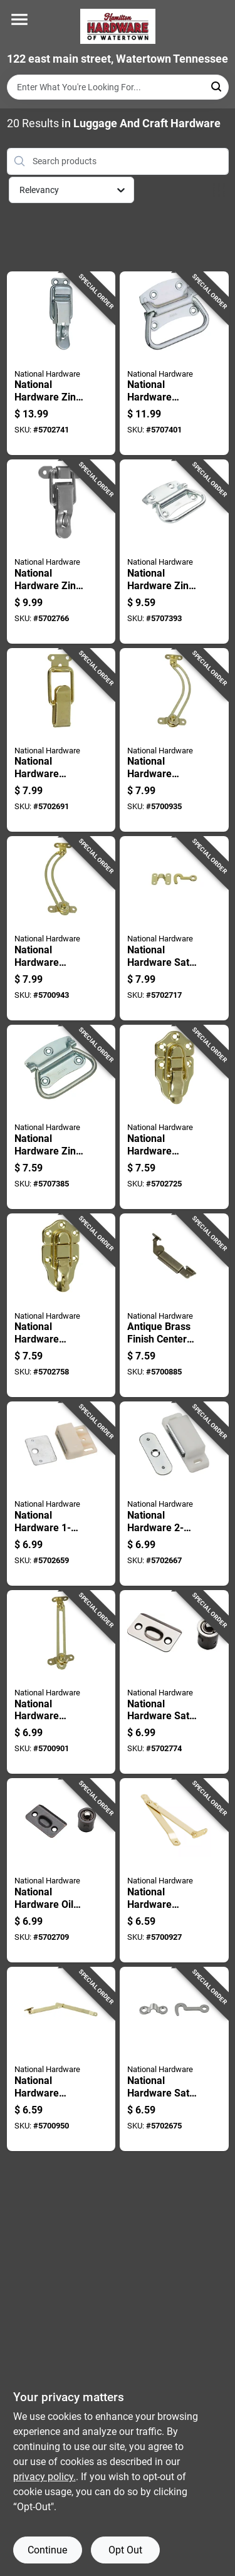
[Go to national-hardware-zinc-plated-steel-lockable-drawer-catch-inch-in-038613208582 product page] (61, 363)
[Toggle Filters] (219, 190)
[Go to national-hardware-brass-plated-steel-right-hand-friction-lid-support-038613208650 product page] (61, 928)
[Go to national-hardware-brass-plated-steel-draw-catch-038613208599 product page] (174, 1117)
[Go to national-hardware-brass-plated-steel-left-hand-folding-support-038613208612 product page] (174, 1870)
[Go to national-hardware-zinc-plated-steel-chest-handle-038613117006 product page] (174, 551)
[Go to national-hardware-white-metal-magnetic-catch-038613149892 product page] (174, 1493)
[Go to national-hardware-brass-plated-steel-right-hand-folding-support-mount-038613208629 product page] (61, 2059)
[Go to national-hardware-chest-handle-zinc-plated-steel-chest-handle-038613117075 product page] (174, 363)
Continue (47, 2550)
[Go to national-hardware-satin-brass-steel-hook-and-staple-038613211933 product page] (174, 928)
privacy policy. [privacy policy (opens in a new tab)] (44, 2477)
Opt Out (125, 2550)
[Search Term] (118, 87)
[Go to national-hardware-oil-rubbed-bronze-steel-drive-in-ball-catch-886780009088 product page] (61, 1870)
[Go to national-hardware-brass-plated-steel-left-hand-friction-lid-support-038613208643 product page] (174, 740)
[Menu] (19, 19)
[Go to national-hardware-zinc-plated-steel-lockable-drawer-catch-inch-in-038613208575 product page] (61, 551)
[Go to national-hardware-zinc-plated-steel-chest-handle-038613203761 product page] (61, 1117)
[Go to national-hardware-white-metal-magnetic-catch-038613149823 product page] (61, 1493)
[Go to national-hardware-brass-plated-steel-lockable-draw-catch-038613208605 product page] (61, 1305)
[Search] (217, 86)
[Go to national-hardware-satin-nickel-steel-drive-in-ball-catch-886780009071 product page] (174, 1682)
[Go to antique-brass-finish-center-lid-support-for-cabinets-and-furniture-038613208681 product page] (174, 1305)
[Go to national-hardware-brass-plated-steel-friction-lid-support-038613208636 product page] (61, 1682)
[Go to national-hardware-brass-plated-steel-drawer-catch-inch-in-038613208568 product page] (61, 740)
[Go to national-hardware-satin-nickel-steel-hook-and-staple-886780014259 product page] (174, 2059)
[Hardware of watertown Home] (117, 26)
